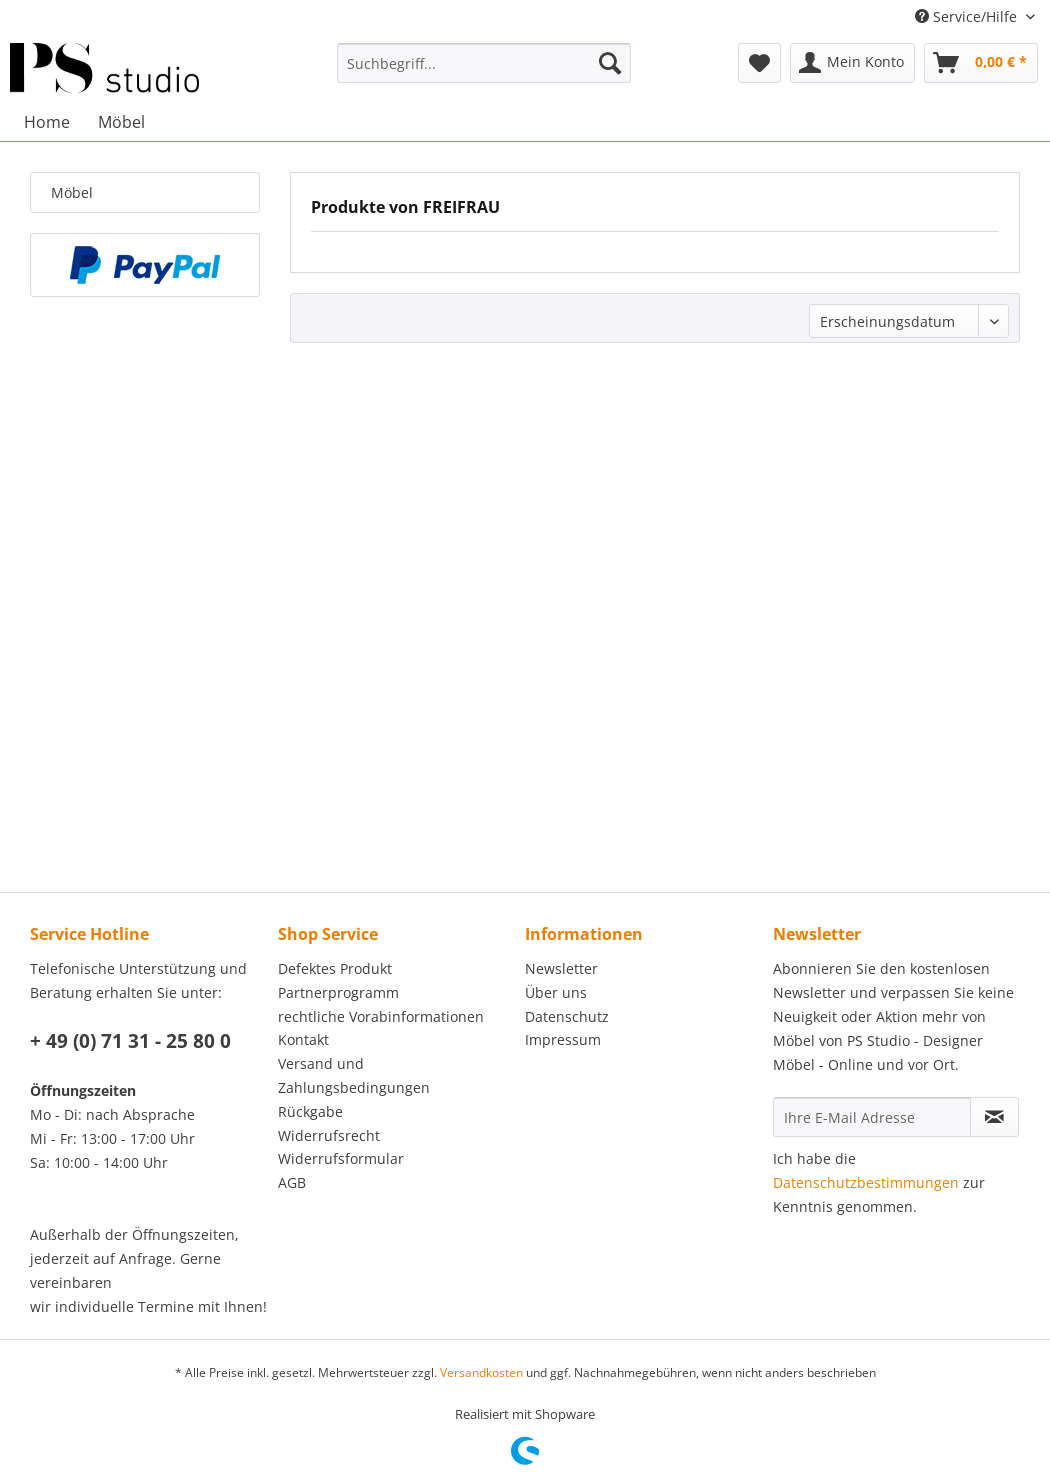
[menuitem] (484, 63)
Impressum (563, 1039)
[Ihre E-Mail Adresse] (872, 1117)
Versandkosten (481, 1372)
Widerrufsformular (341, 1158)
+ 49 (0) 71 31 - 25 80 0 (130, 1041)
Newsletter (561, 968)
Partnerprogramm (338, 992)
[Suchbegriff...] (484, 63)
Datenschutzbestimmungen (866, 1182)
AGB (292, 1182)
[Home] (47, 122)
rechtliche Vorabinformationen (381, 1016)
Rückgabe (310, 1111)
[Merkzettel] (759, 63)
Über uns (556, 992)
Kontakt (303, 1039)
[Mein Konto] (852, 63)
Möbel (72, 192)
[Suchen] (610, 63)
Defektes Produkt (335, 968)
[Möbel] (121, 122)
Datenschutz (567, 1016)
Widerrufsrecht (329, 1135)
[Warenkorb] (981, 63)
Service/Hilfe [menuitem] (968, 16)
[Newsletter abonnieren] (995, 1117)
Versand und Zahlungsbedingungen (354, 1075)
